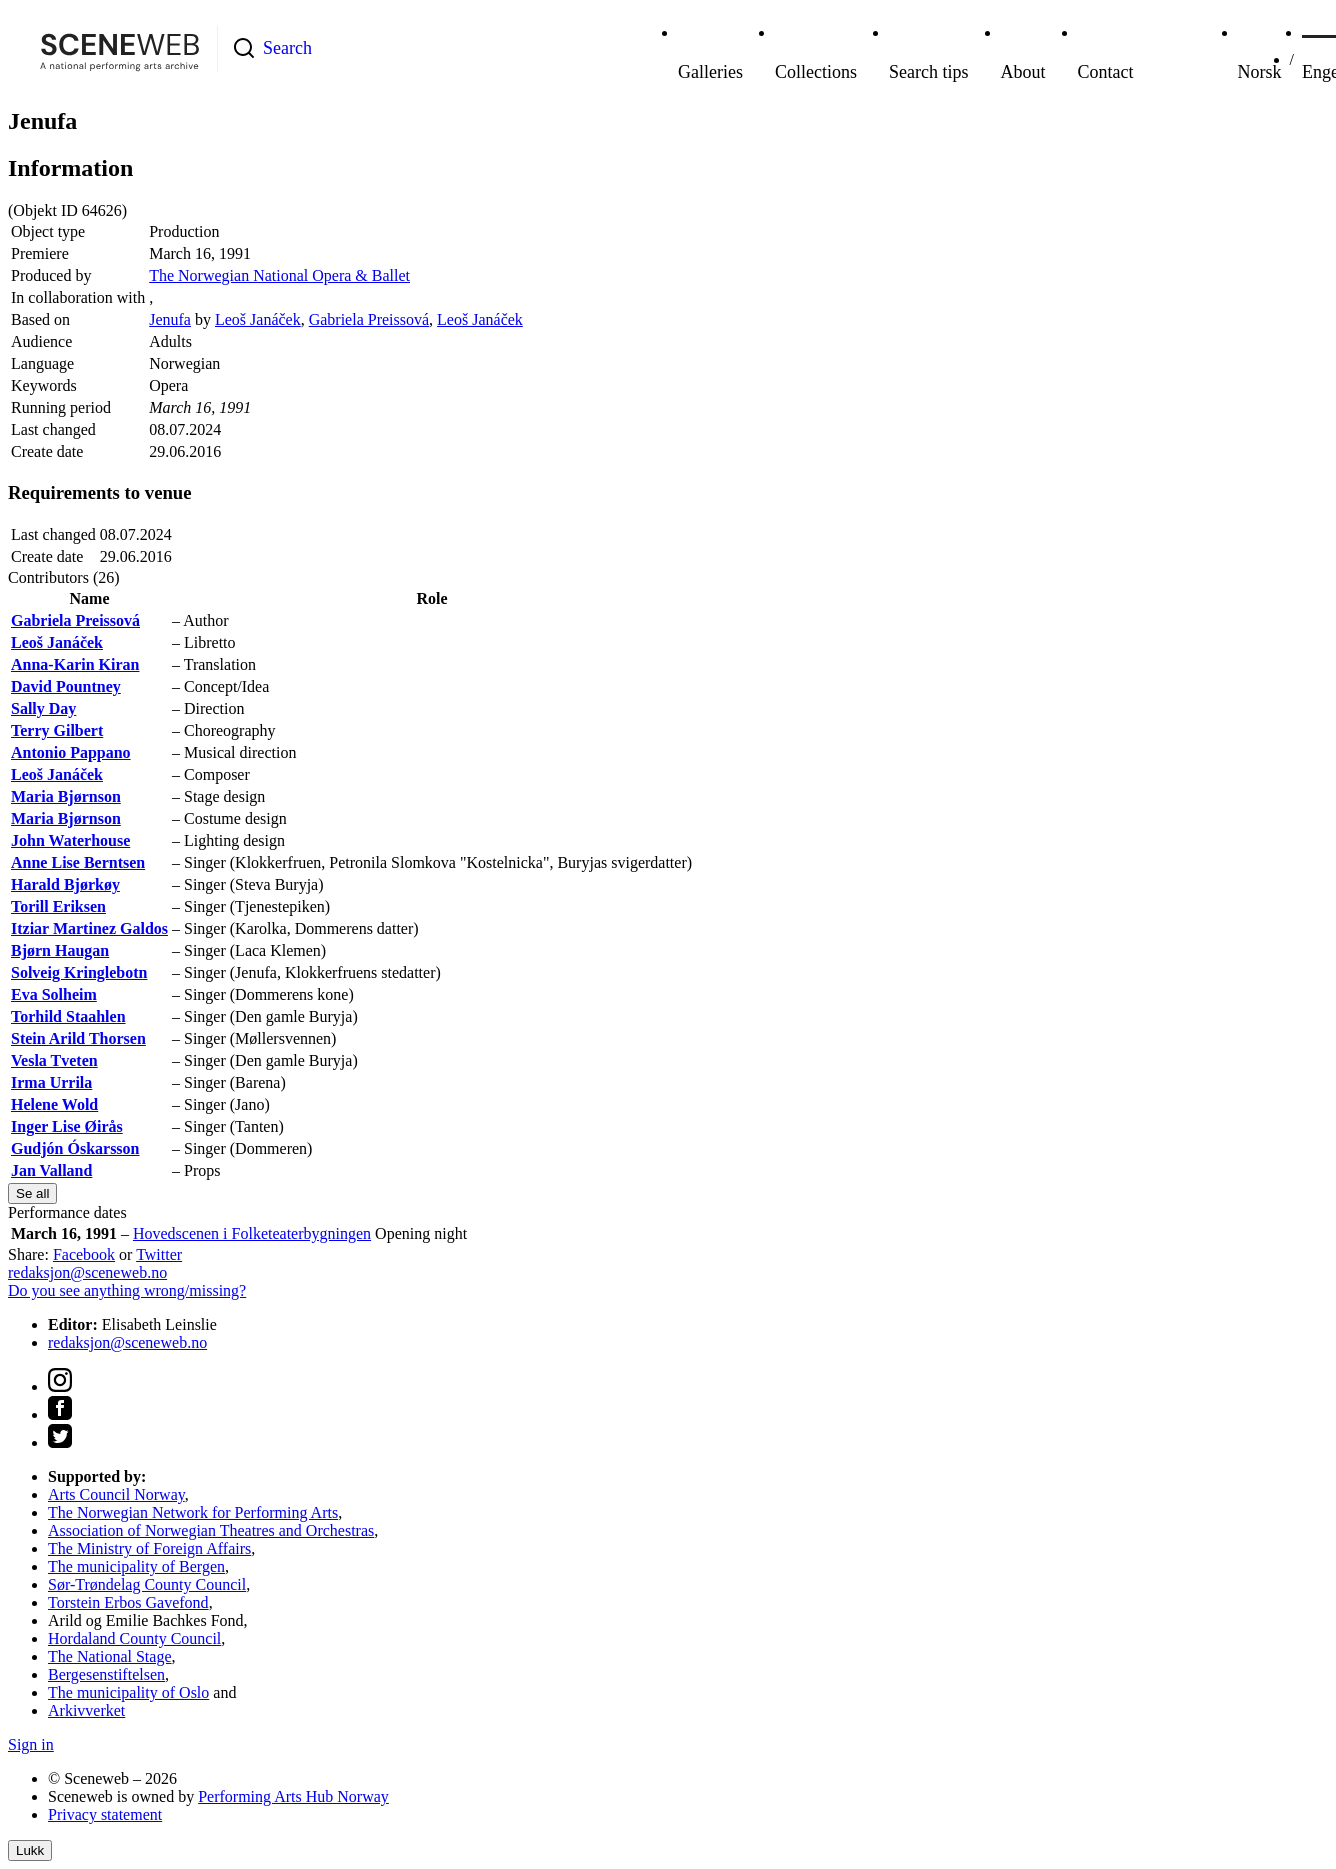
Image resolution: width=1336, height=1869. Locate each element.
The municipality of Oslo (128, 1692)
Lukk (30, 1850)
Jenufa (170, 319)
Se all (32, 1193)
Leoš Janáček (258, 319)
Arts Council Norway (116, 1494)
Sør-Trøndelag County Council (147, 1584)
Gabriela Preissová (369, 319)
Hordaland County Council (134, 1638)
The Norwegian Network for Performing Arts (193, 1512)
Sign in (31, 1744)
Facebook (84, 1254)
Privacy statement (105, 1814)
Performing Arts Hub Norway (293, 1796)
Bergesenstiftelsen (106, 1674)
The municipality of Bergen (136, 1566)
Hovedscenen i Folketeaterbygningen (252, 1233)
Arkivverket (86, 1710)
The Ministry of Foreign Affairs (149, 1548)
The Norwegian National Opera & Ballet (279, 275)
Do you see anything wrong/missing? (127, 1290)
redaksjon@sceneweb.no (87, 1272)
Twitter (159, 1254)
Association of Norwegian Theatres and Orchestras (211, 1530)
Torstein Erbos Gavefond (128, 1602)
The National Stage (110, 1656)
